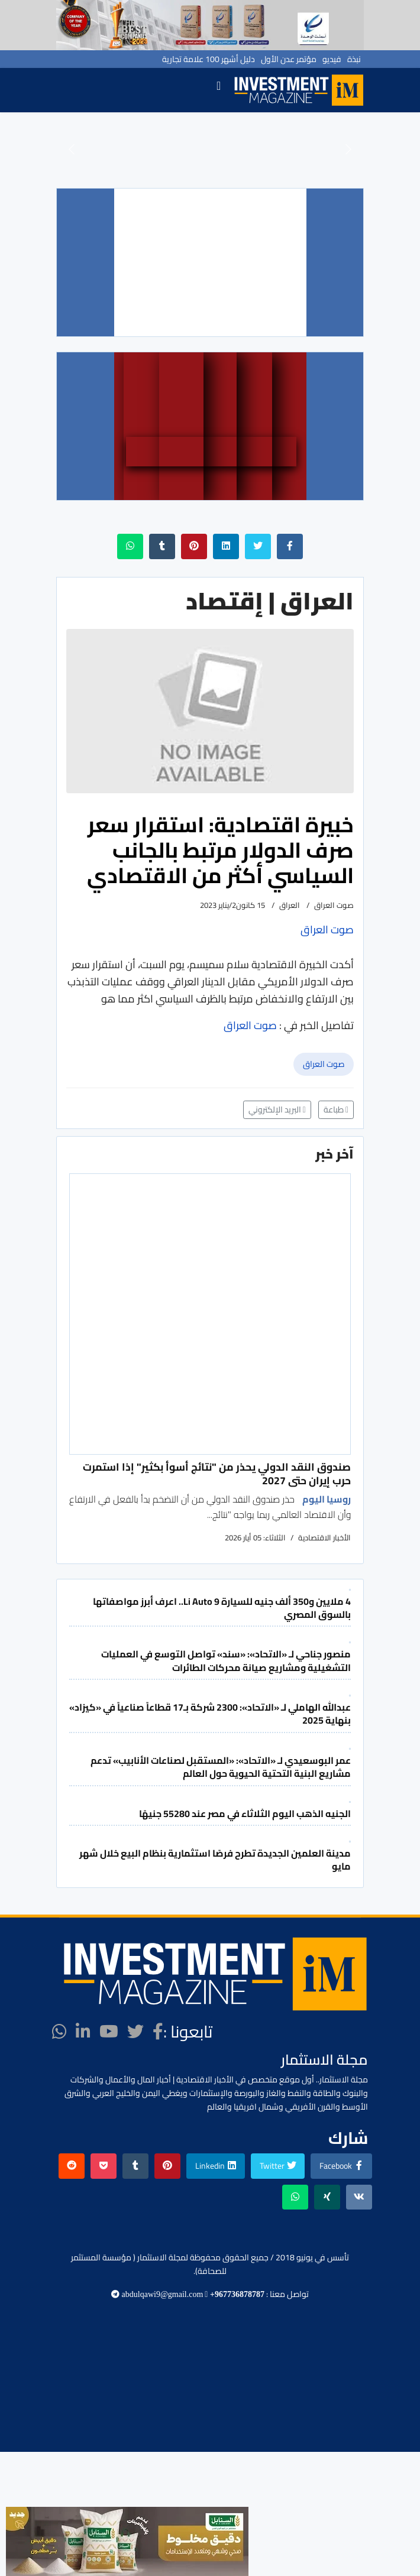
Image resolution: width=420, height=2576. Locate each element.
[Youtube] (108, 2031)
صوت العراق (323, 1064)
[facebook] (158, 2031)
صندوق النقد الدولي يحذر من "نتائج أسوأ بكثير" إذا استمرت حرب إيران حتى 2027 (217, 1473)
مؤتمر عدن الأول (288, 59)
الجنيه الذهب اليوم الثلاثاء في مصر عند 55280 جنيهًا (245, 1813)
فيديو (331, 59)
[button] (71, 148)
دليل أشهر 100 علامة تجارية (208, 59)
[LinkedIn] (83, 2031)
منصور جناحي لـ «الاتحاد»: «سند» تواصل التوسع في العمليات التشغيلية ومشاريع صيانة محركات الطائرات (226, 1660)
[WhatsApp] (59, 2031)
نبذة (354, 59)
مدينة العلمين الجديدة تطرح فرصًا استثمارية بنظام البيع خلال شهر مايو (215, 1859)
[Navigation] (219, 90)
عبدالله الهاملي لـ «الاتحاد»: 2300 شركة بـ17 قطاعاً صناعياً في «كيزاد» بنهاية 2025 (210, 1713)
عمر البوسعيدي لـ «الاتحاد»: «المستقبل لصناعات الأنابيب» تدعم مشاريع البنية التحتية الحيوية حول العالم (221, 1766)
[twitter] (135, 2031)
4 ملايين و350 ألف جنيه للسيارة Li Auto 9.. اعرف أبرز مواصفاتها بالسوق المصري (222, 1607)
